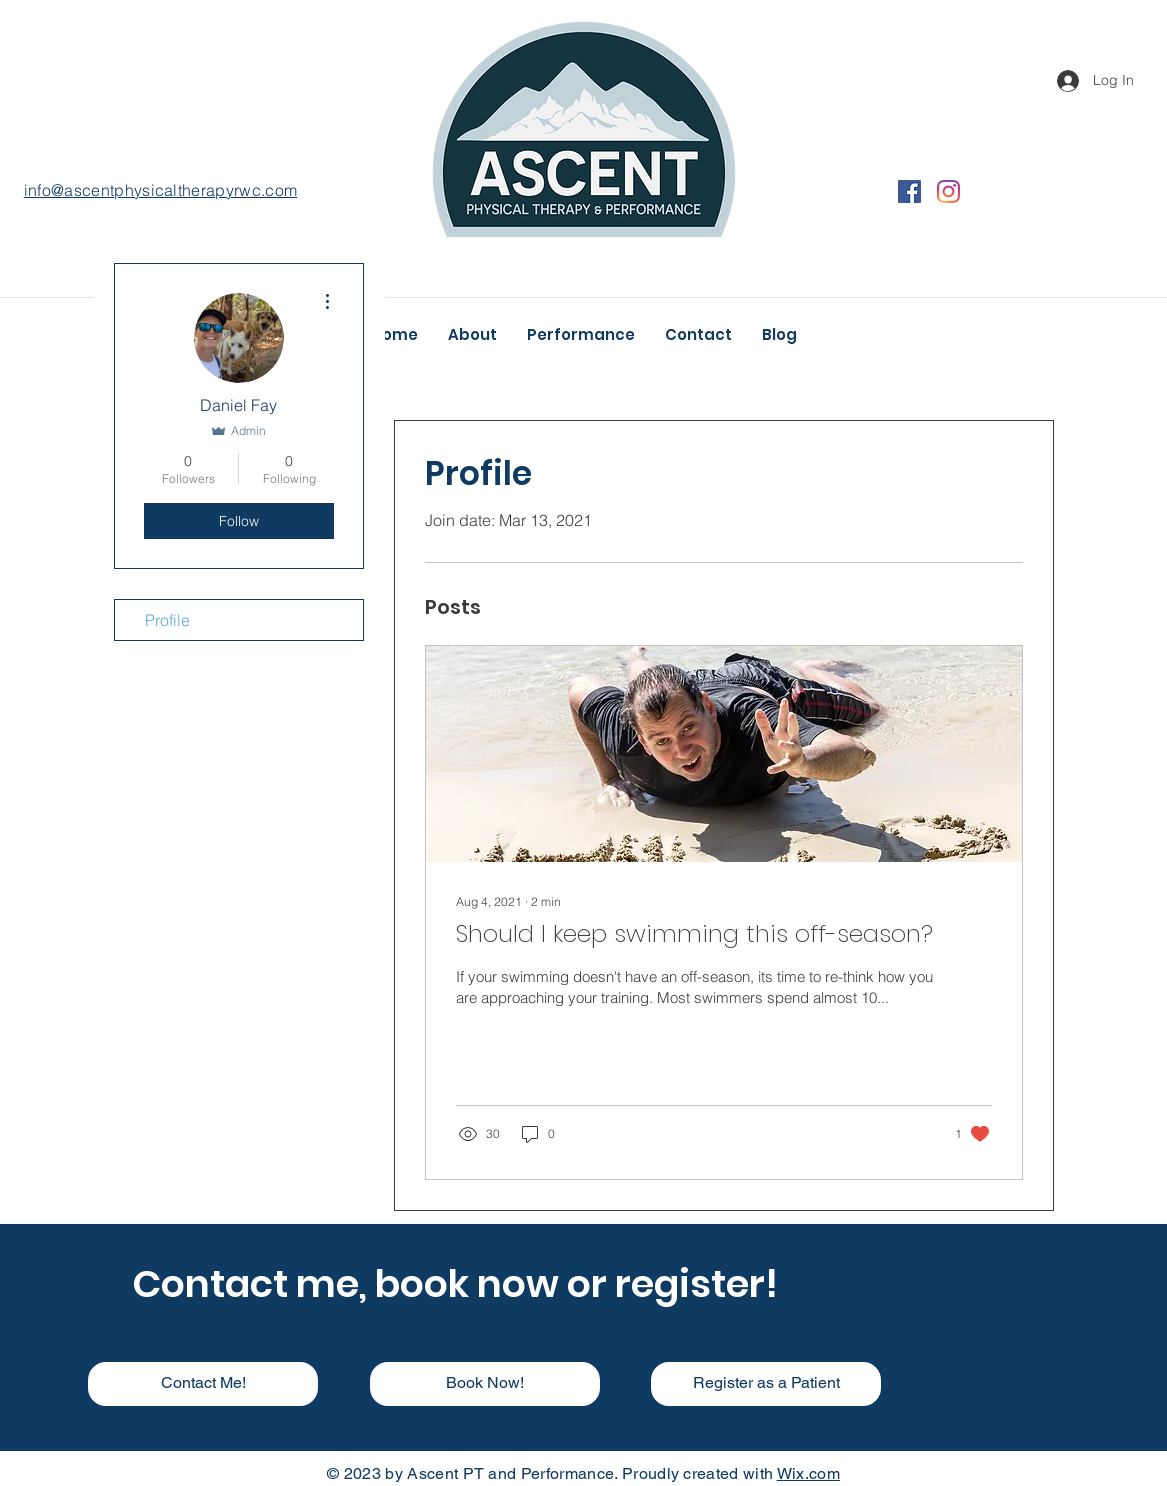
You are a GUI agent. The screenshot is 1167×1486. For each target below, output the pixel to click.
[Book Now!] (485, 1384)
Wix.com (808, 1473)
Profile (167, 620)
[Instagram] (948, 191)
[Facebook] (909, 191)
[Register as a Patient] (766, 1384)
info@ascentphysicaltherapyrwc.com (161, 190)
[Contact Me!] (203, 1384)
